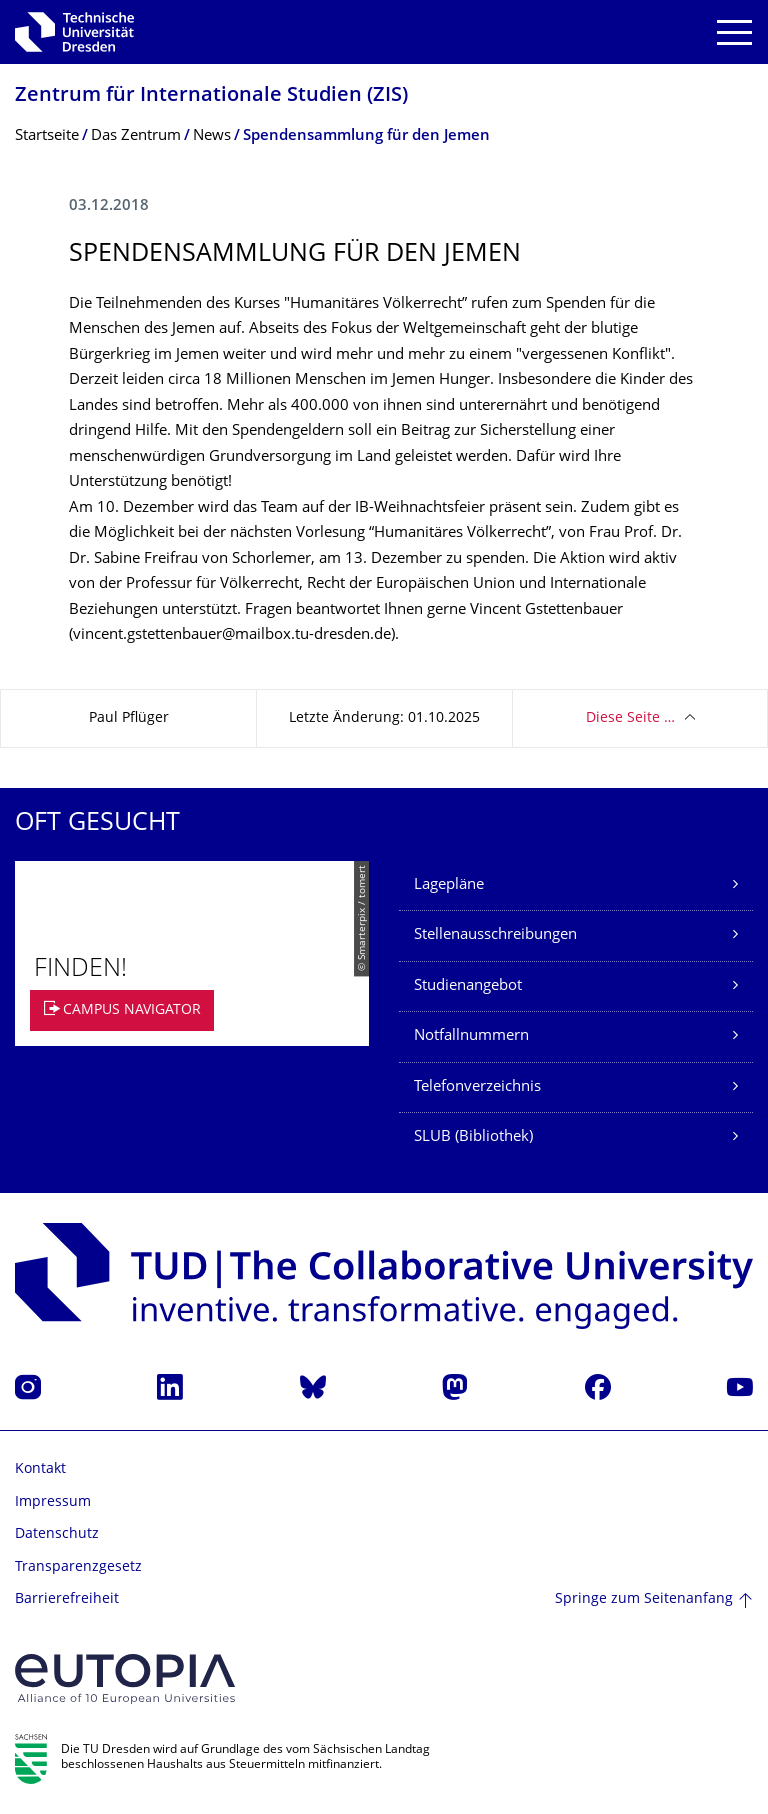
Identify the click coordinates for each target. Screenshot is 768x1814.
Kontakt (40, 1469)
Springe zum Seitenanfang (644, 1599)
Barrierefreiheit (67, 1599)
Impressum (53, 1502)
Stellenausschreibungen (495, 935)
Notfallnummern (471, 1036)
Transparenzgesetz (78, 1567)
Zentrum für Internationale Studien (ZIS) (211, 96)
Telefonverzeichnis (477, 1087)
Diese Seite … (630, 718)
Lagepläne (449, 885)
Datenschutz (57, 1534)
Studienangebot (468, 986)
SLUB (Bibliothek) (473, 1137)
